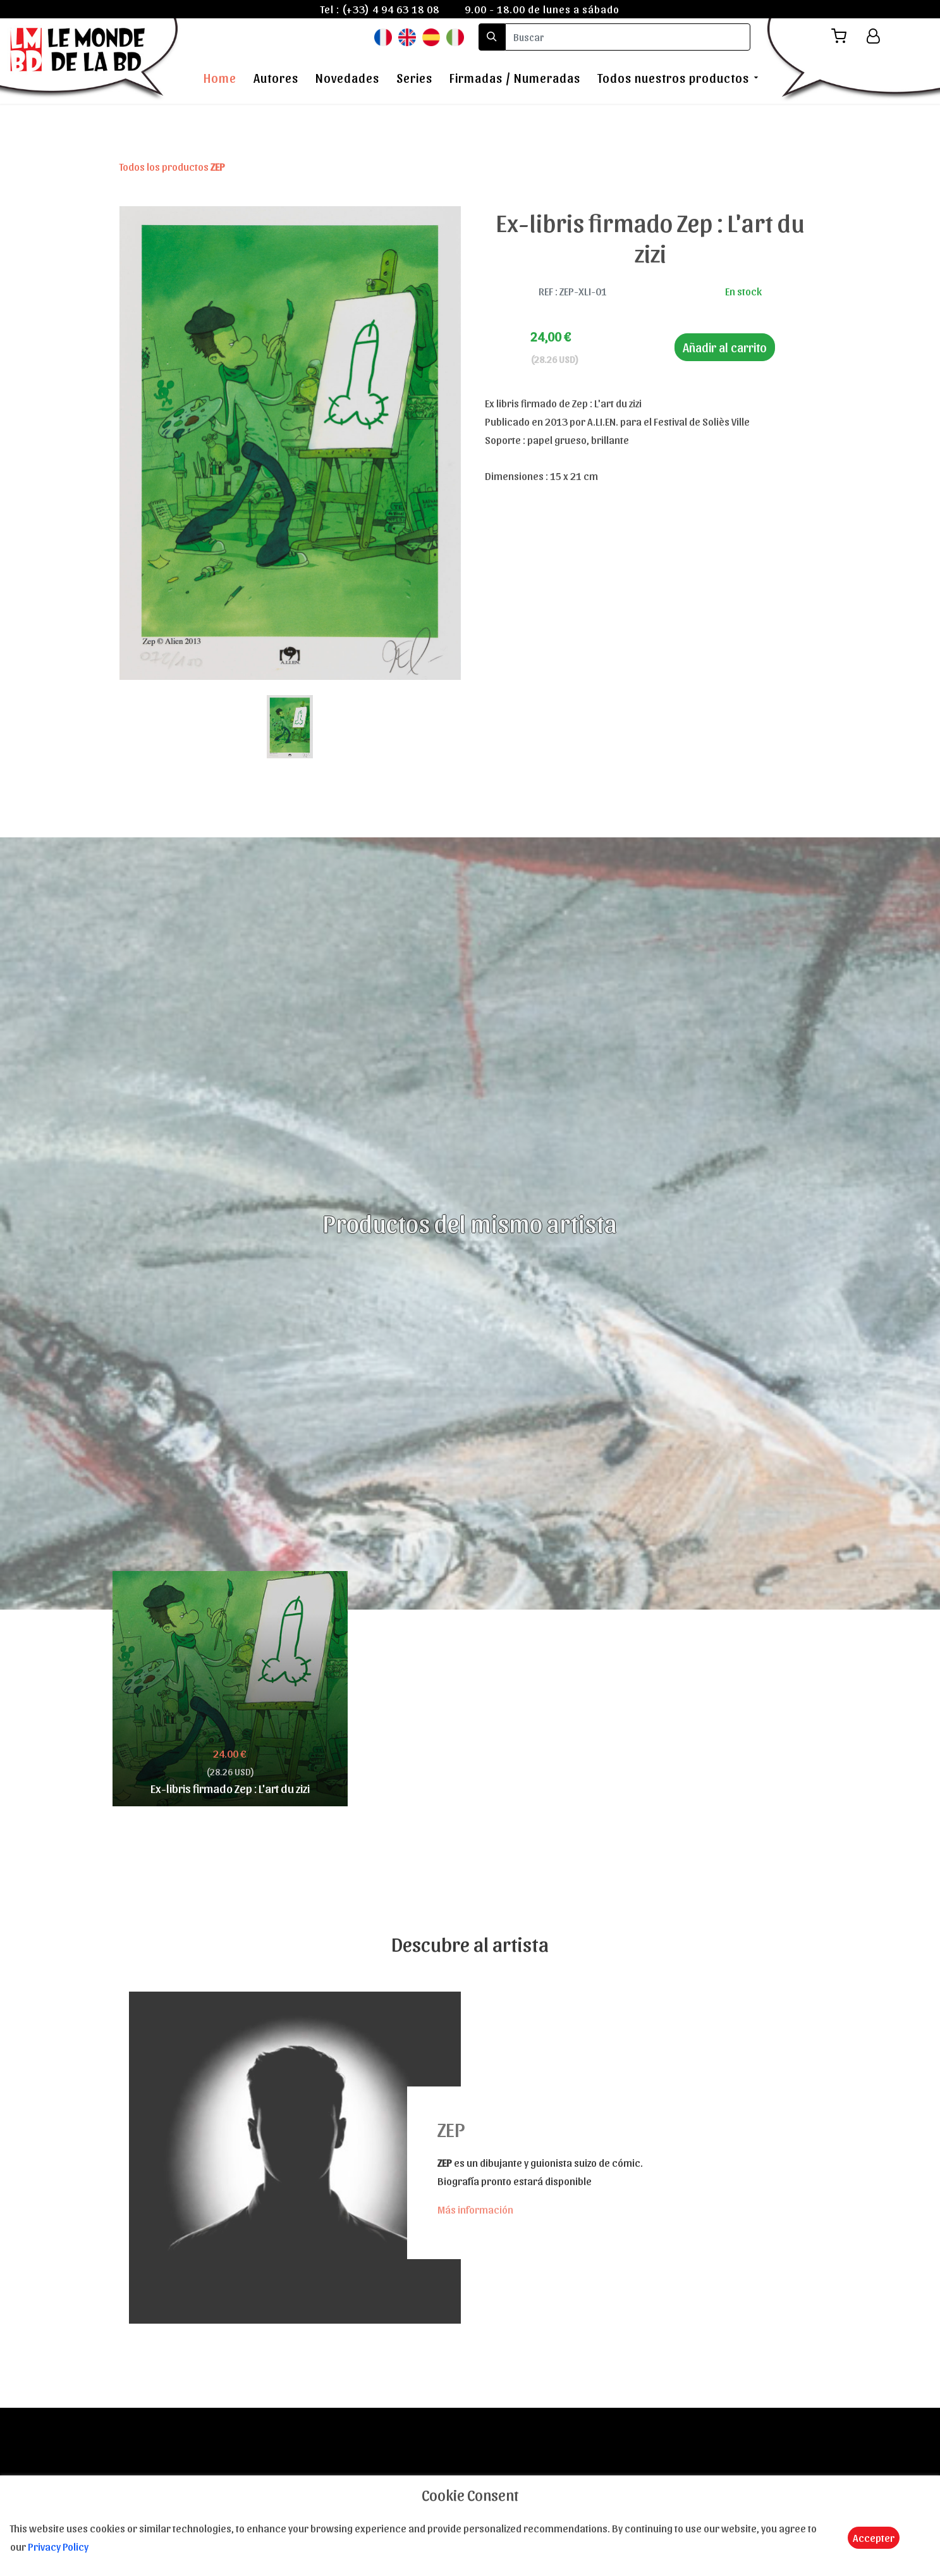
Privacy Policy (58, 2546)
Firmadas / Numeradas (514, 77)
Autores (275, 77)
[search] (627, 37)
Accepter (873, 2537)
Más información (475, 2209)
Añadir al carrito (725, 347)
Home (220, 77)
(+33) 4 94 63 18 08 (390, 9)
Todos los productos (172, 166)
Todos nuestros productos (673, 77)
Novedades (347, 77)
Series (414, 77)
